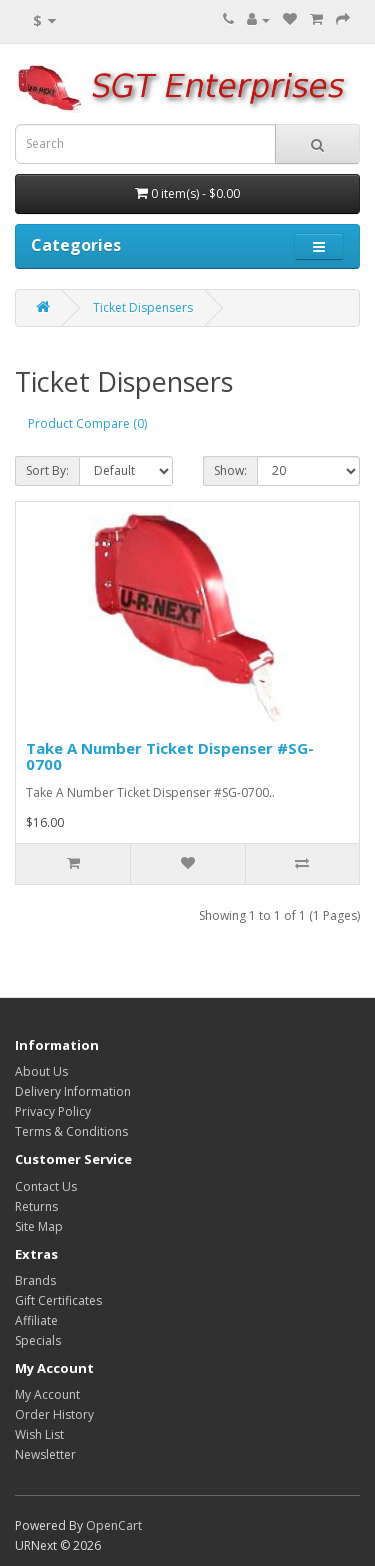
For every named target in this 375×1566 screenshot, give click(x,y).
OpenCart (114, 1525)
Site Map (39, 1226)
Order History (54, 1414)
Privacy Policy (53, 1111)
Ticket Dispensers (143, 307)
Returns (36, 1206)
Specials (38, 1340)
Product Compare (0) (87, 423)
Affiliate (36, 1320)
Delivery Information (73, 1091)
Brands (35, 1280)
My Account (47, 1394)
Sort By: (47, 470)
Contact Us (46, 1186)
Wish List (39, 1434)
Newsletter (45, 1454)
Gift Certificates (58, 1300)
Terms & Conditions (71, 1131)
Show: (230, 470)
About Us (41, 1071)
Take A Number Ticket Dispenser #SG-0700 (170, 756)
